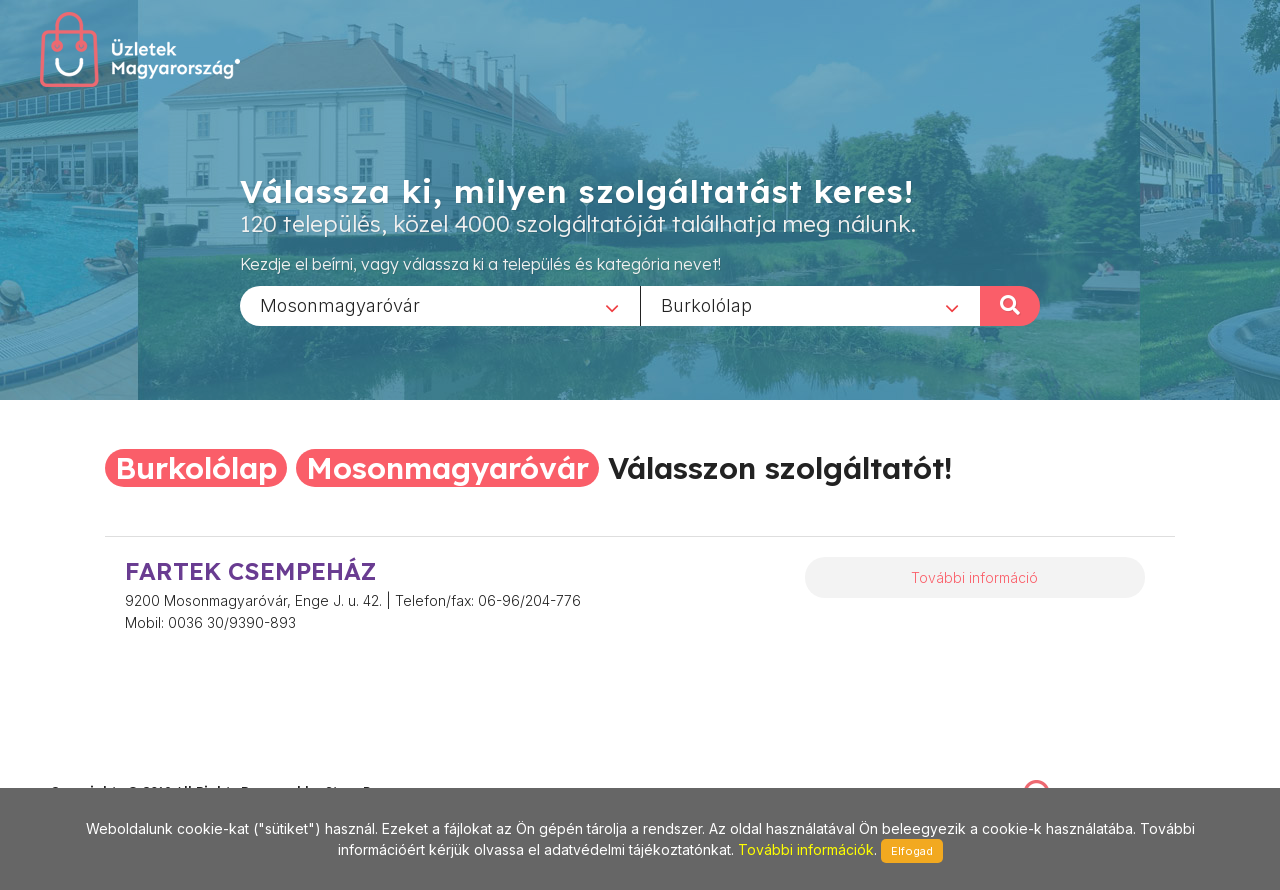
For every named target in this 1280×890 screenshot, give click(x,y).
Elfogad (912, 851)
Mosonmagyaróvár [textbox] (340, 304)
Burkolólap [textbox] (706, 304)
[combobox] (440, 305)
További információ (974, 577)
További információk (806, 849)
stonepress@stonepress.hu (130, 769)
